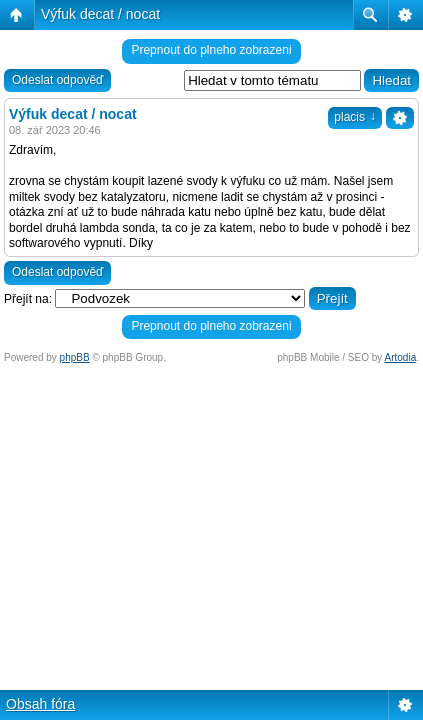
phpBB (75, 357)
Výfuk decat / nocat (100, 14)
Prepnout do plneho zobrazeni (211, 50)
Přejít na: (28, 299)
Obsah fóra (40, 704)
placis (355, 117)
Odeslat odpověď (57, 80)
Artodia (401, 357)
